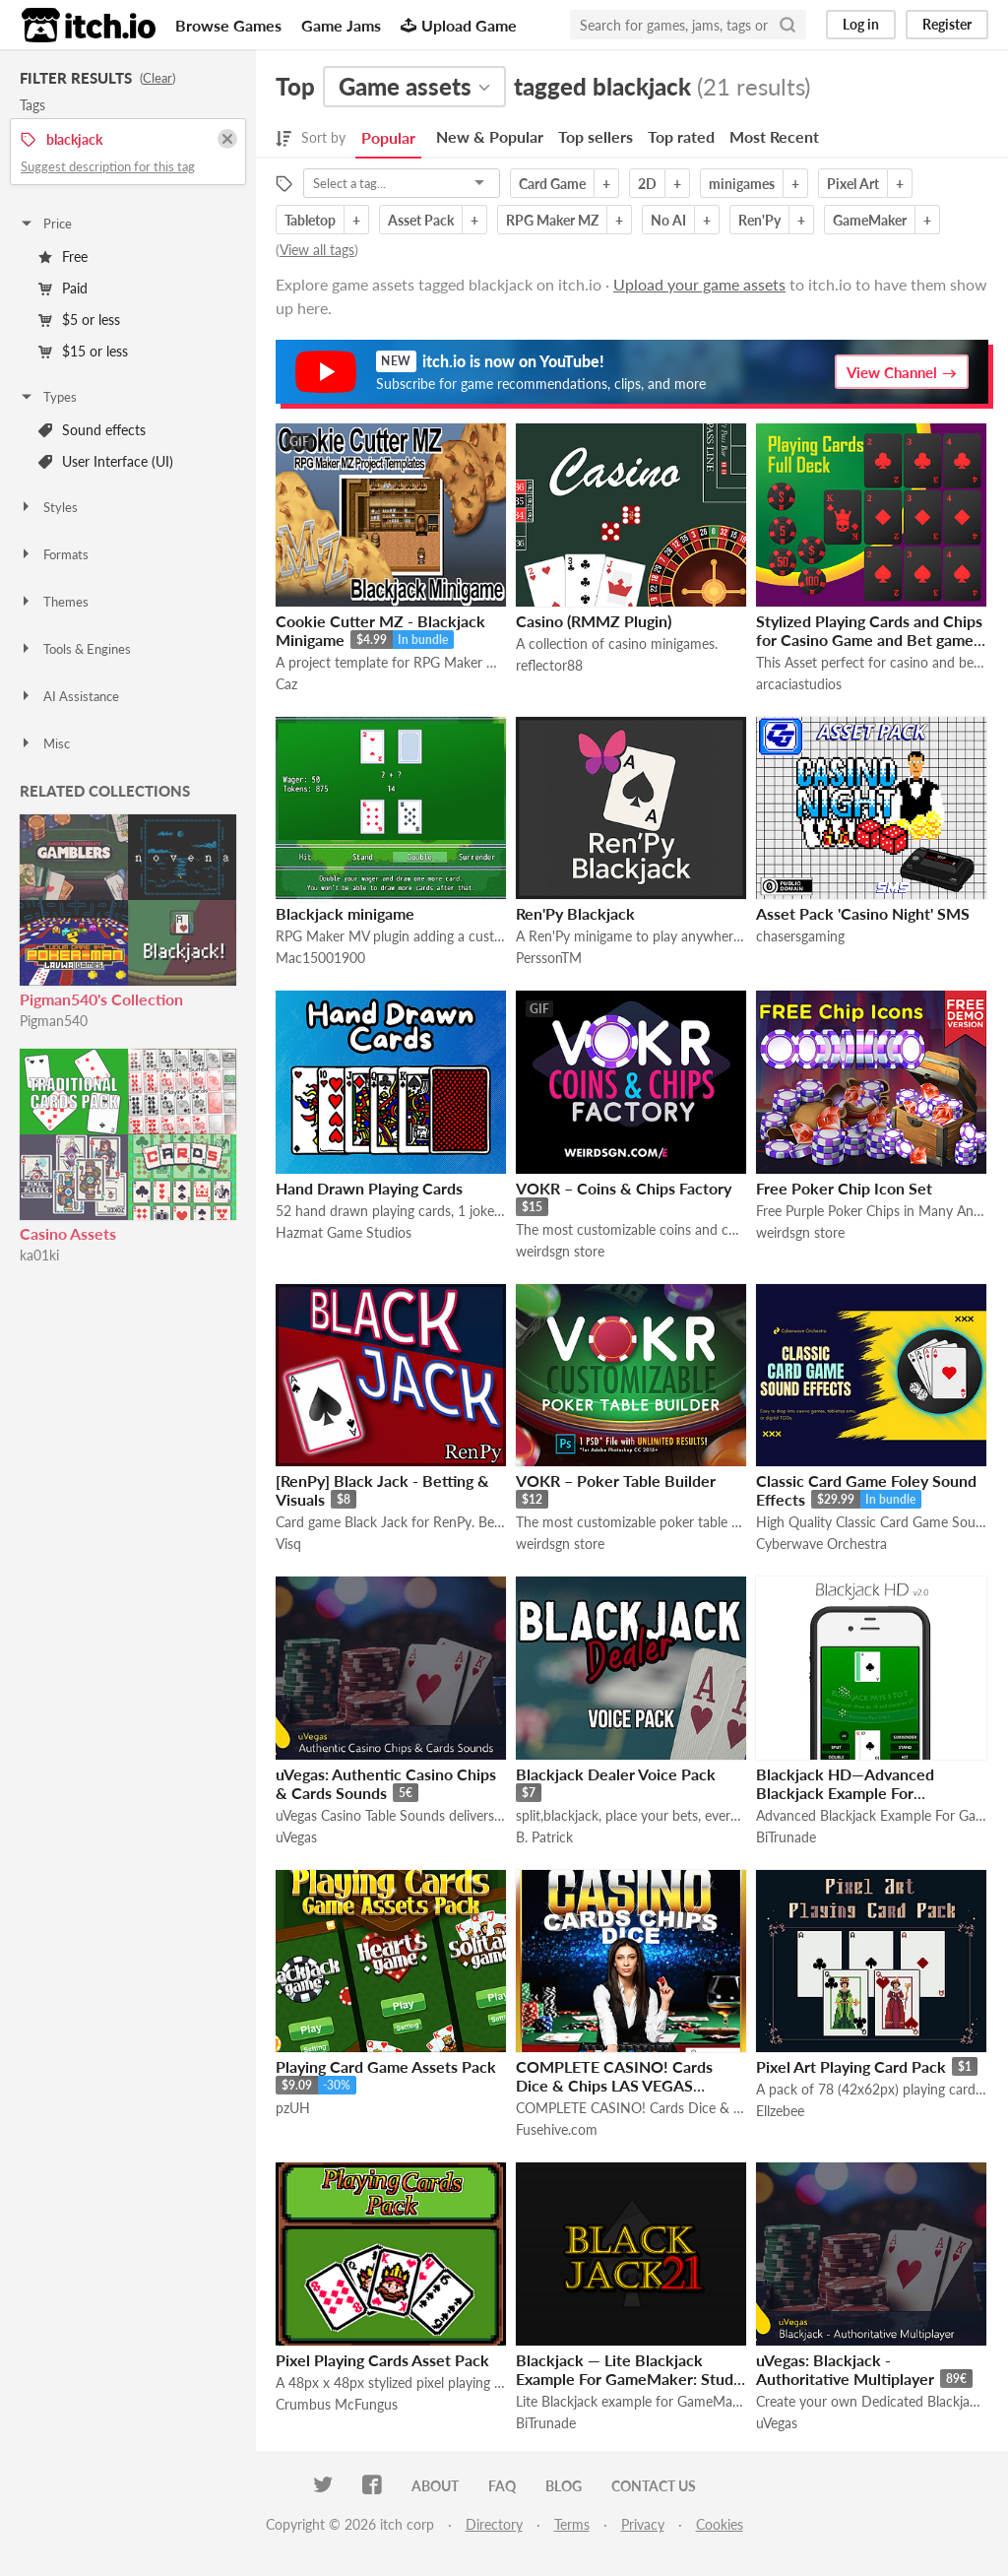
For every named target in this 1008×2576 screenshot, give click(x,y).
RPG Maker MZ (552, 220)
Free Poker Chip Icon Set (844, 1188)
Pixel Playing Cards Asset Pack (382, 2360)
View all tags (317, 249)
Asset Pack (421, 220)
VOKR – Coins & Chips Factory (623, 1188)
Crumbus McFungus (337, 2404)
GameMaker (870, 220)
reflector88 (549, 665)
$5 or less (79, 319)
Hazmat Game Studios (343, 1232)
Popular (388, 137)
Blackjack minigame (345, 913)
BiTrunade (786, 1837)
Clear (157, 78)
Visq (288, 1543)
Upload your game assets (699, 284)
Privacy (642, 2524)
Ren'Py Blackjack (575, 913)
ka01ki (39, 1255)
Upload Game (459, 25)
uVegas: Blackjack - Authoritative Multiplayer (845, 2369)
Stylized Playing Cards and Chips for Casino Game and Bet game (869, 630)
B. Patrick (544, 1837)
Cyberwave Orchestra (821, 1543)
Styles (48, 507)
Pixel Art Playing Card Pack (851, 2066)
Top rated (681, 136)
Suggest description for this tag (108, 166)
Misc (44, 743)
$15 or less (83, 351)
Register (947, 24)
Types (48, 397)
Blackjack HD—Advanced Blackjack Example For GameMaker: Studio (845, 1793)
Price (45, 223)
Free (63, 256)
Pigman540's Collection (101, 999)
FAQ (502, 2486)
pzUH (293, 2107)
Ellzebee (780, 2110)
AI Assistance (69, 696)
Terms (572, 2524)
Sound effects (92, 429)
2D (647, 183)
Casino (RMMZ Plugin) (593, 621)
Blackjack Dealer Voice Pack (616, 1774)
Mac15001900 (320, 957)
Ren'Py (759, 220)
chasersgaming (800, 936)
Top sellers (595, 136)
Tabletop (310, 220)
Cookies (719, 2524)
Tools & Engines (75, 649)
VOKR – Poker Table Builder (616, 1480)
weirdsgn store (560, 1251)
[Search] (787, 24)
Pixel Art (853, 183)
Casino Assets (68, 1233)
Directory (494, 2524)
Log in (861, 24)
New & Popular (489, 136)
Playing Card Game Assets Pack (386, 2066)
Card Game (552, 183)
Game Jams (341, 25)
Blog (563, 2486)
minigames (742, 183)
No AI (668, 220)
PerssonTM (549, 957)
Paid (63, 288)
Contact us (653, 2486)
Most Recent (774, 136)
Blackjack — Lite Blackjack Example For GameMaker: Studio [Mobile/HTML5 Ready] (631, 2379)
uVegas (296, 1837)
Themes (54, 602)
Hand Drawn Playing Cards (369, 1188)
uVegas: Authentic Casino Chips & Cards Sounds (386, 1783)
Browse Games (228, 25)
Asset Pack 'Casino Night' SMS (863, 913)
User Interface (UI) (105, 461)
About (435, 2486)
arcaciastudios (799, 684)
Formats (54, 554)
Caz (286, 684)
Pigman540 (54, 1020)
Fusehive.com (557, 2129)
